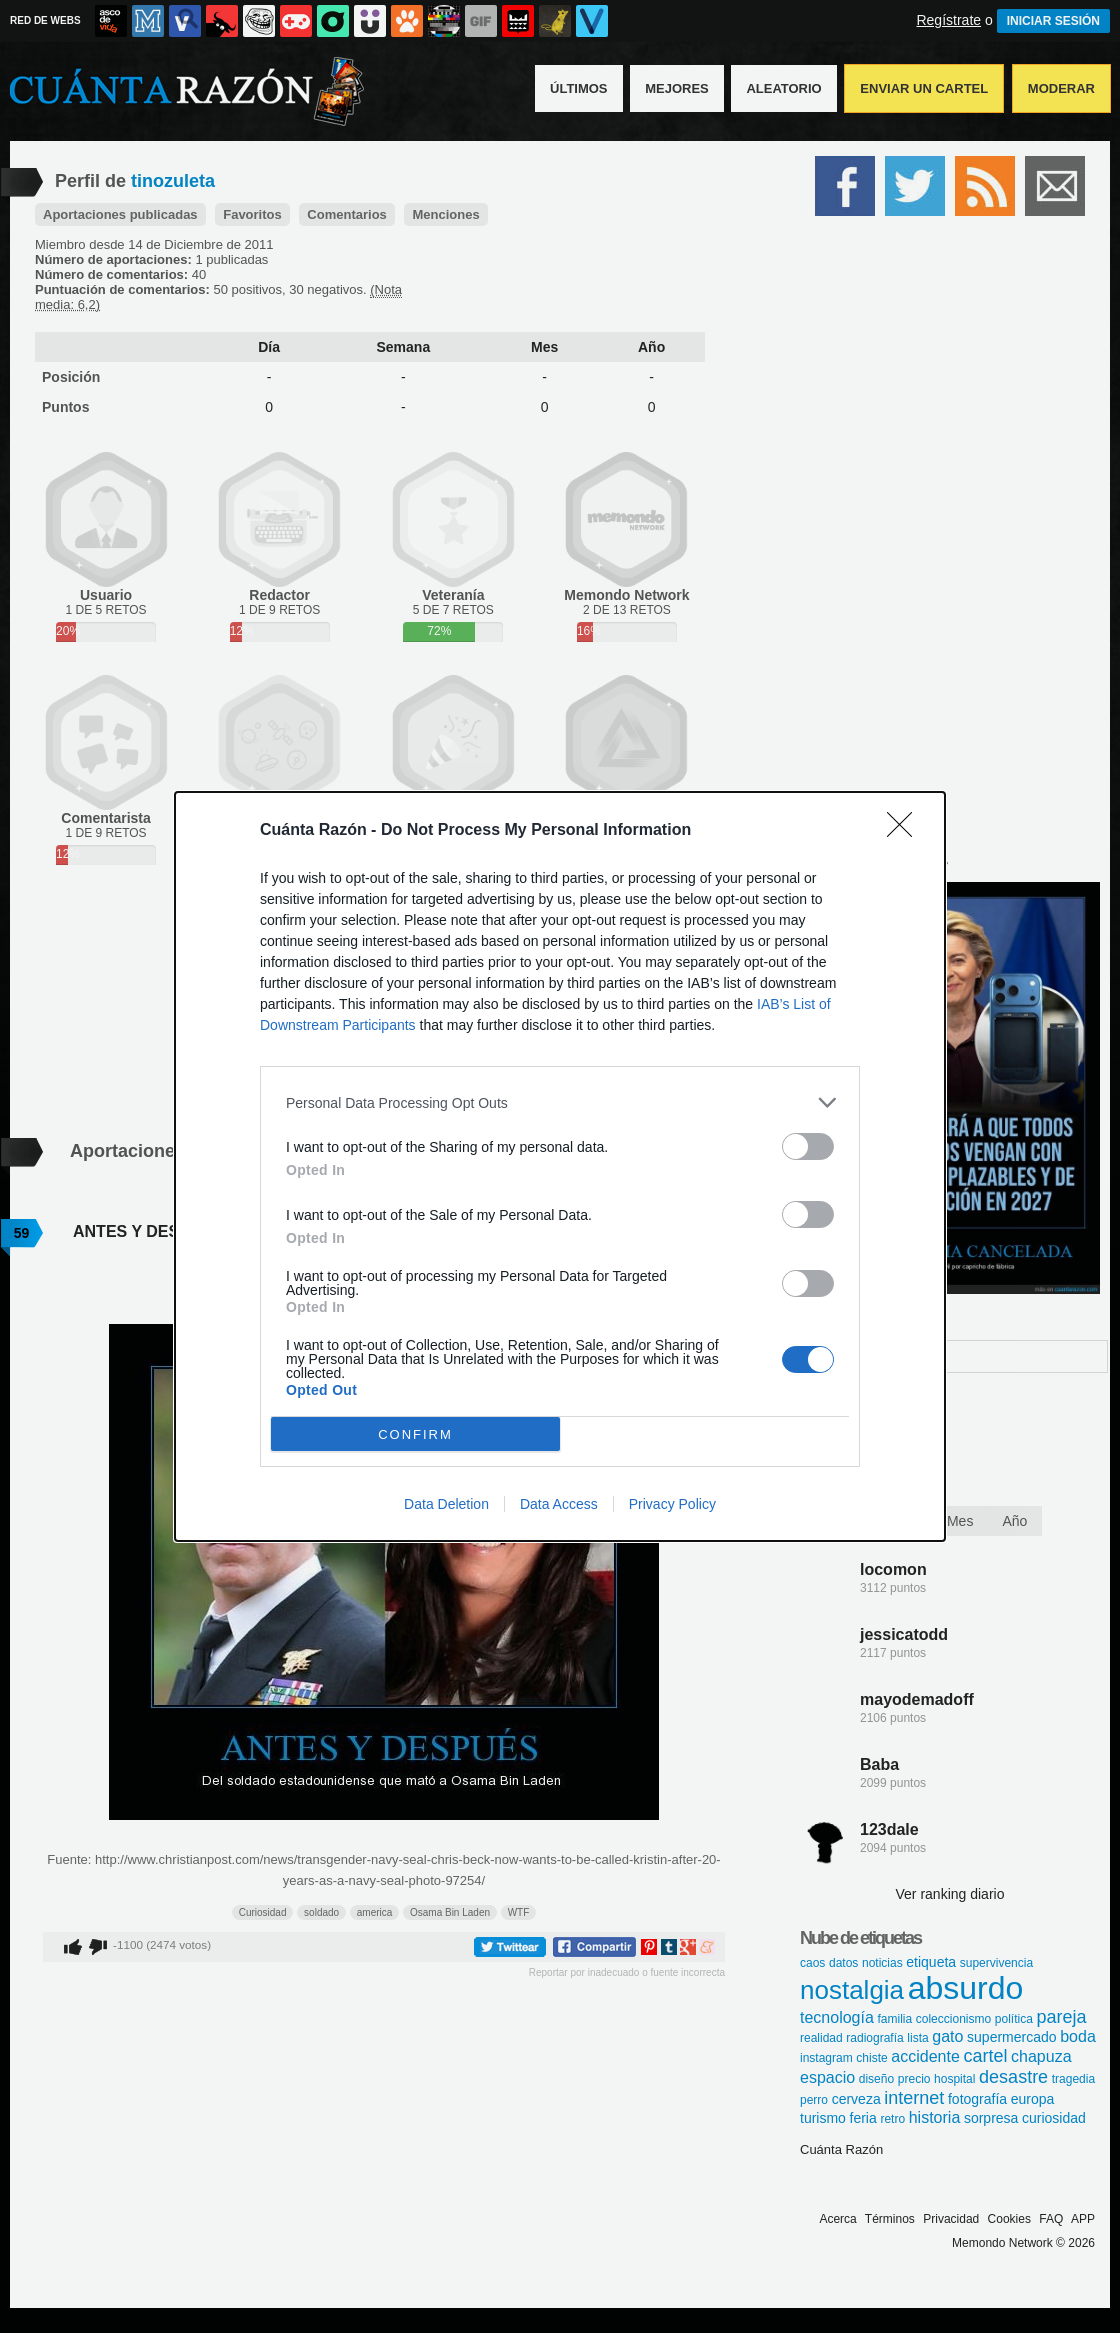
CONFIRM (415, 1434)
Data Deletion (446, 1504)
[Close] (906, 831)
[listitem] (560, 1102)
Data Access (559, 1504)
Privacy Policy (672, 1504)
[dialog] (560, 1166)
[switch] (808, 1146)
